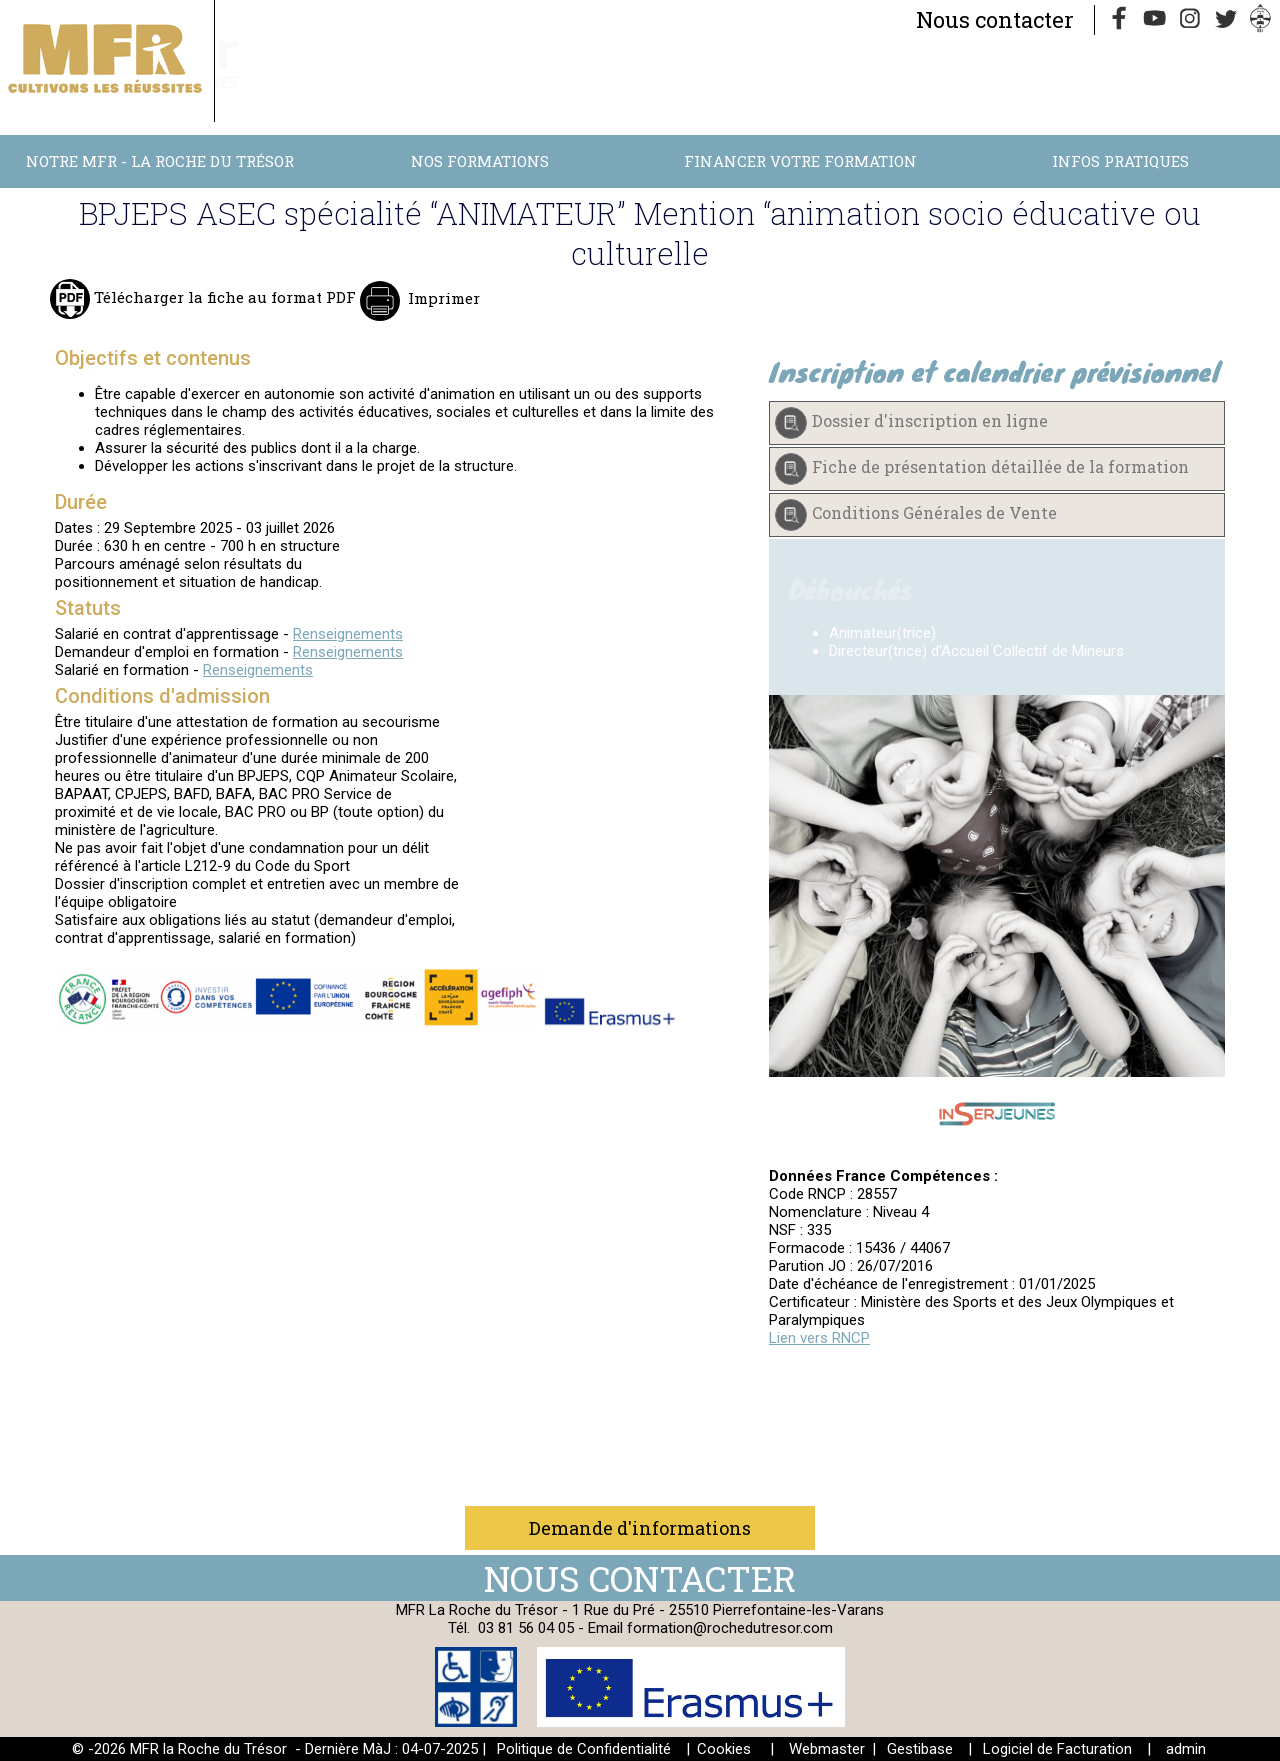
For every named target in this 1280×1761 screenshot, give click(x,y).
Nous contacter (995, 19)
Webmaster (827, 1749)
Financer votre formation (800, 161)
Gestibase (920, 1749)
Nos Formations (480, 161)
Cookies (724, 1749)
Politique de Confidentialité (584, 1749)
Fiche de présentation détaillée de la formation (1000, 466)
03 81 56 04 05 (526, 1628)
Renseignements (348, 634)
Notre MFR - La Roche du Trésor (160, 161)
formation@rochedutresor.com (730, 1628)
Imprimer (442, 298)
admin (1186, 1749)
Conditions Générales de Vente (934, 512)
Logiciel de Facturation (1057, 1749)
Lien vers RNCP (819, 1338)
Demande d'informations (640, 1528)
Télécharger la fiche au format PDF (223, 297)
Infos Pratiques (1120, 161)
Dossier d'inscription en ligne (930, 420)
